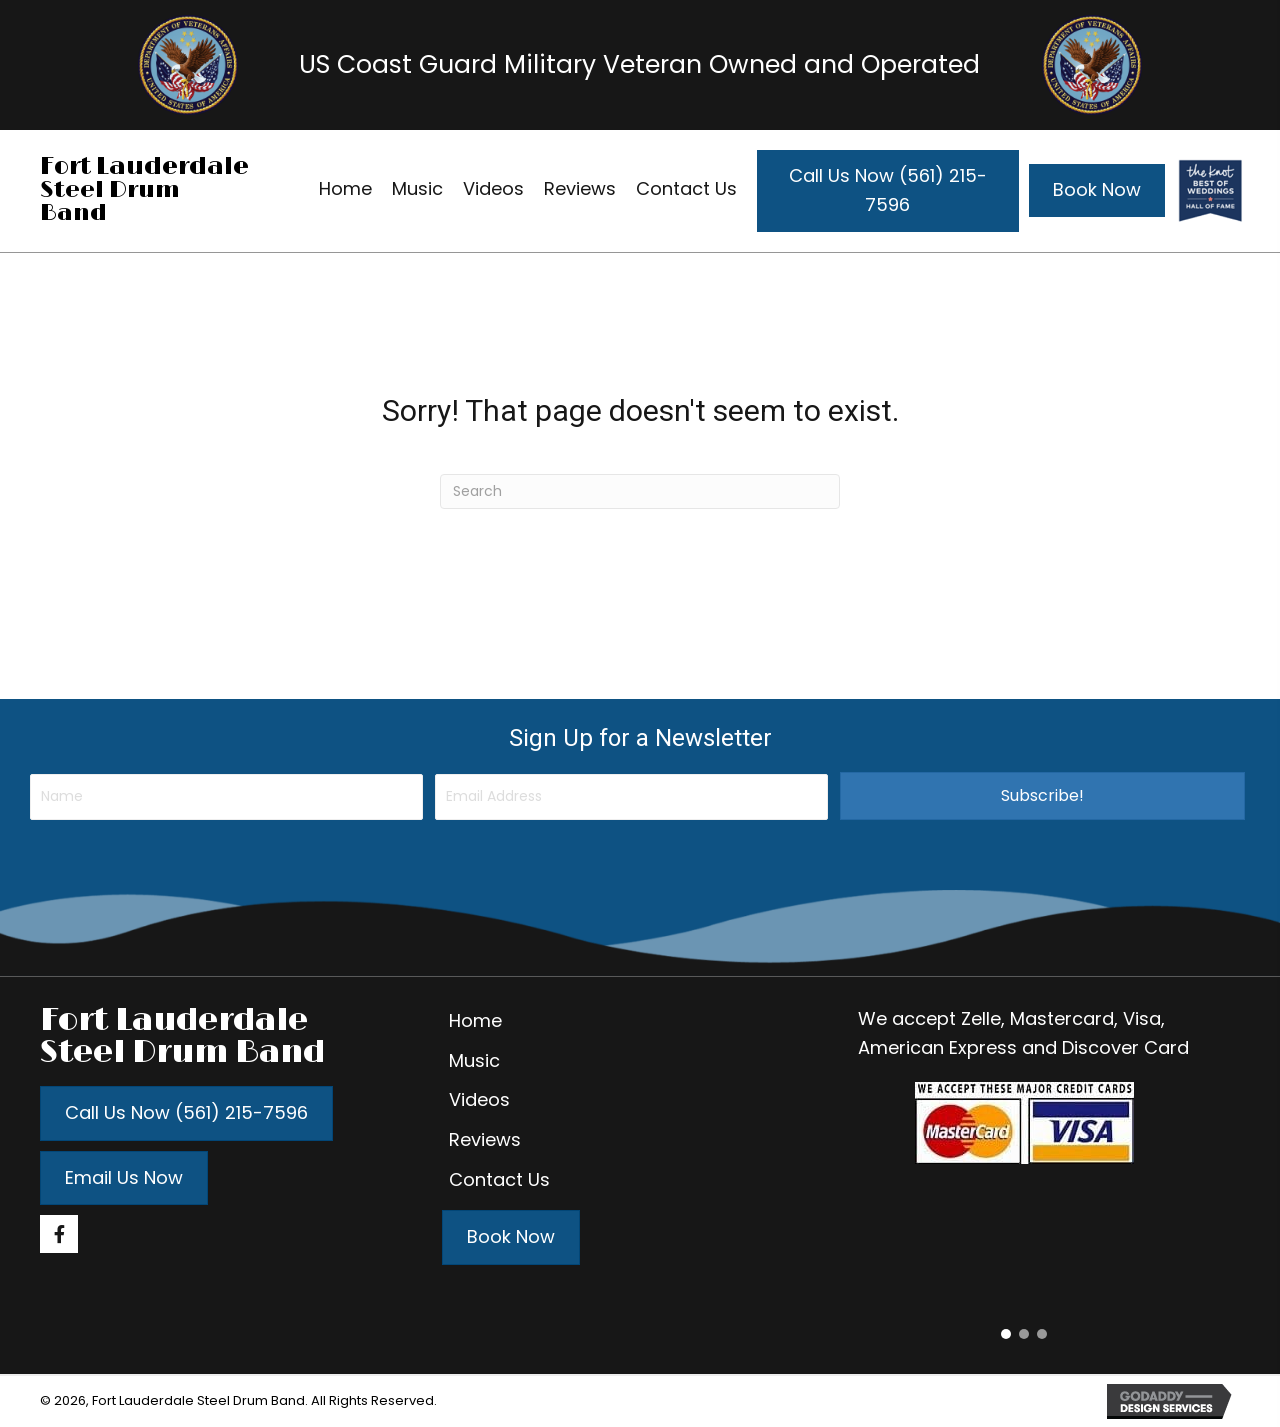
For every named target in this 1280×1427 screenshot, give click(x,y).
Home (475, 1020)
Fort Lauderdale (144, 166)
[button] (1042, 796)
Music (474, 1060)
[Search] (640, 491)
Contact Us (499, 1179)
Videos (479, 1099)
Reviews (485, 1139)
